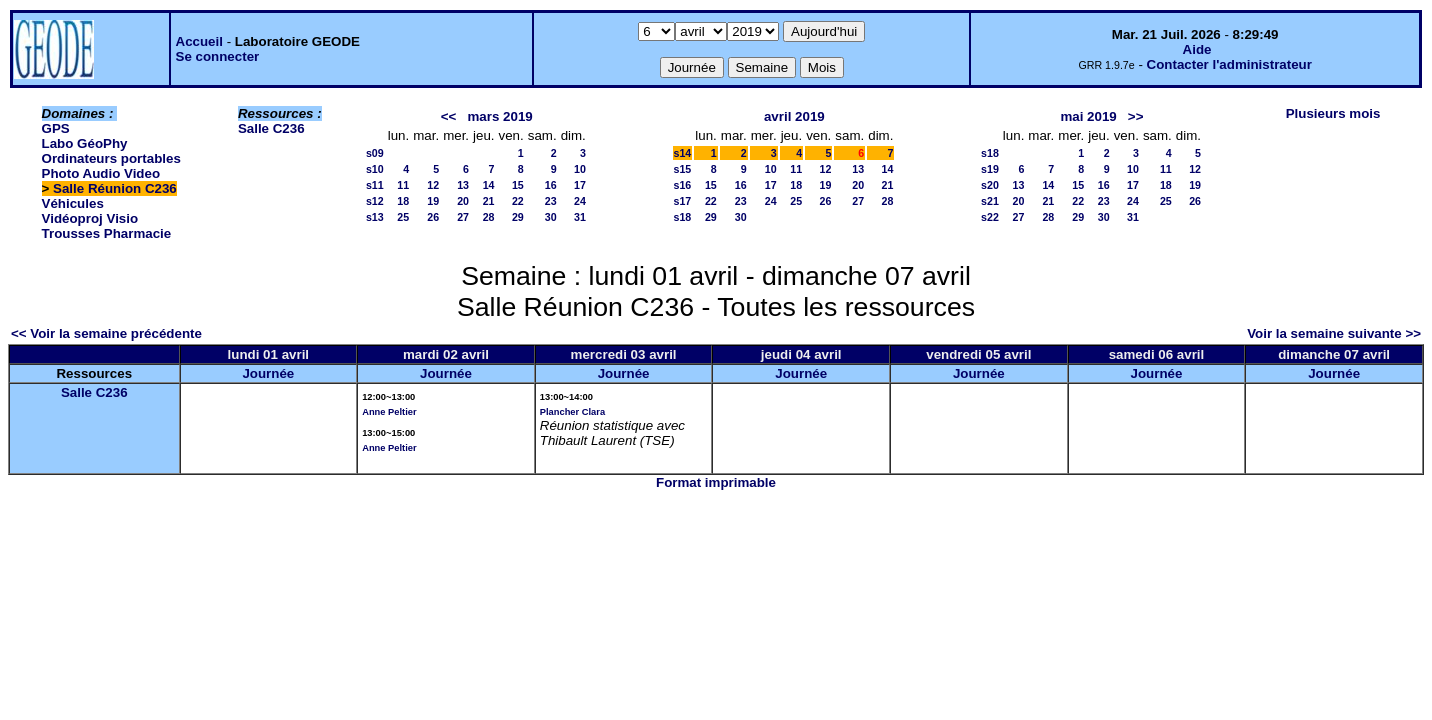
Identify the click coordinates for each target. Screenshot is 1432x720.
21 (489, 201)
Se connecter (218, 56)
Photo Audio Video (101, 173)
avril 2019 (794, 116)
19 (433, 201)
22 (518, 201)
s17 (683, 201)
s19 (990, 169)
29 (518, 217)
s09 (375, 153)
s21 (990, 201)
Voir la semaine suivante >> (1334, 333)
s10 (375, 169)
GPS (56, 128)
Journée (268, 373)
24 (580, 201)
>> (1136, 116)
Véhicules (73, 203)
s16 (683, 185)
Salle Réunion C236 (115, 188)
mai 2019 (1088, 116)
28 (489, 217)
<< (449, 116)
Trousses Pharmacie (107, 233)
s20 (990, 185)
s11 (375, 185)
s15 (683, 169)
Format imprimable (716, 482)
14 (489, 185)
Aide (1197, 49)
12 (433, 185)
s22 (990, 217)
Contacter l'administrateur (1229, 64)
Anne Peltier (389, 412)
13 (463, 185)
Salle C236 (271, 128)
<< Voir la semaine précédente (106, 333)
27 (463, 217)
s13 (375, 217)
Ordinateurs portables (111, 158)
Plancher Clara (572, 412)
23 (551, 201)
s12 (375, 201)
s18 (683, 217)
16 (551, 185)
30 (551, 217)
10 (580, 169)
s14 (683, 153)
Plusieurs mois (1333, 113)
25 (403, 217)
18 (403, 201)
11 (403, 185)
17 (580, 185)
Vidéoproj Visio (90, 218)
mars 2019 (500, 116)
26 (433, 217)
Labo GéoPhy (85, 143)
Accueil (199, 41)
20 (463, 201)
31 (580, 217)
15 (518, 185)
